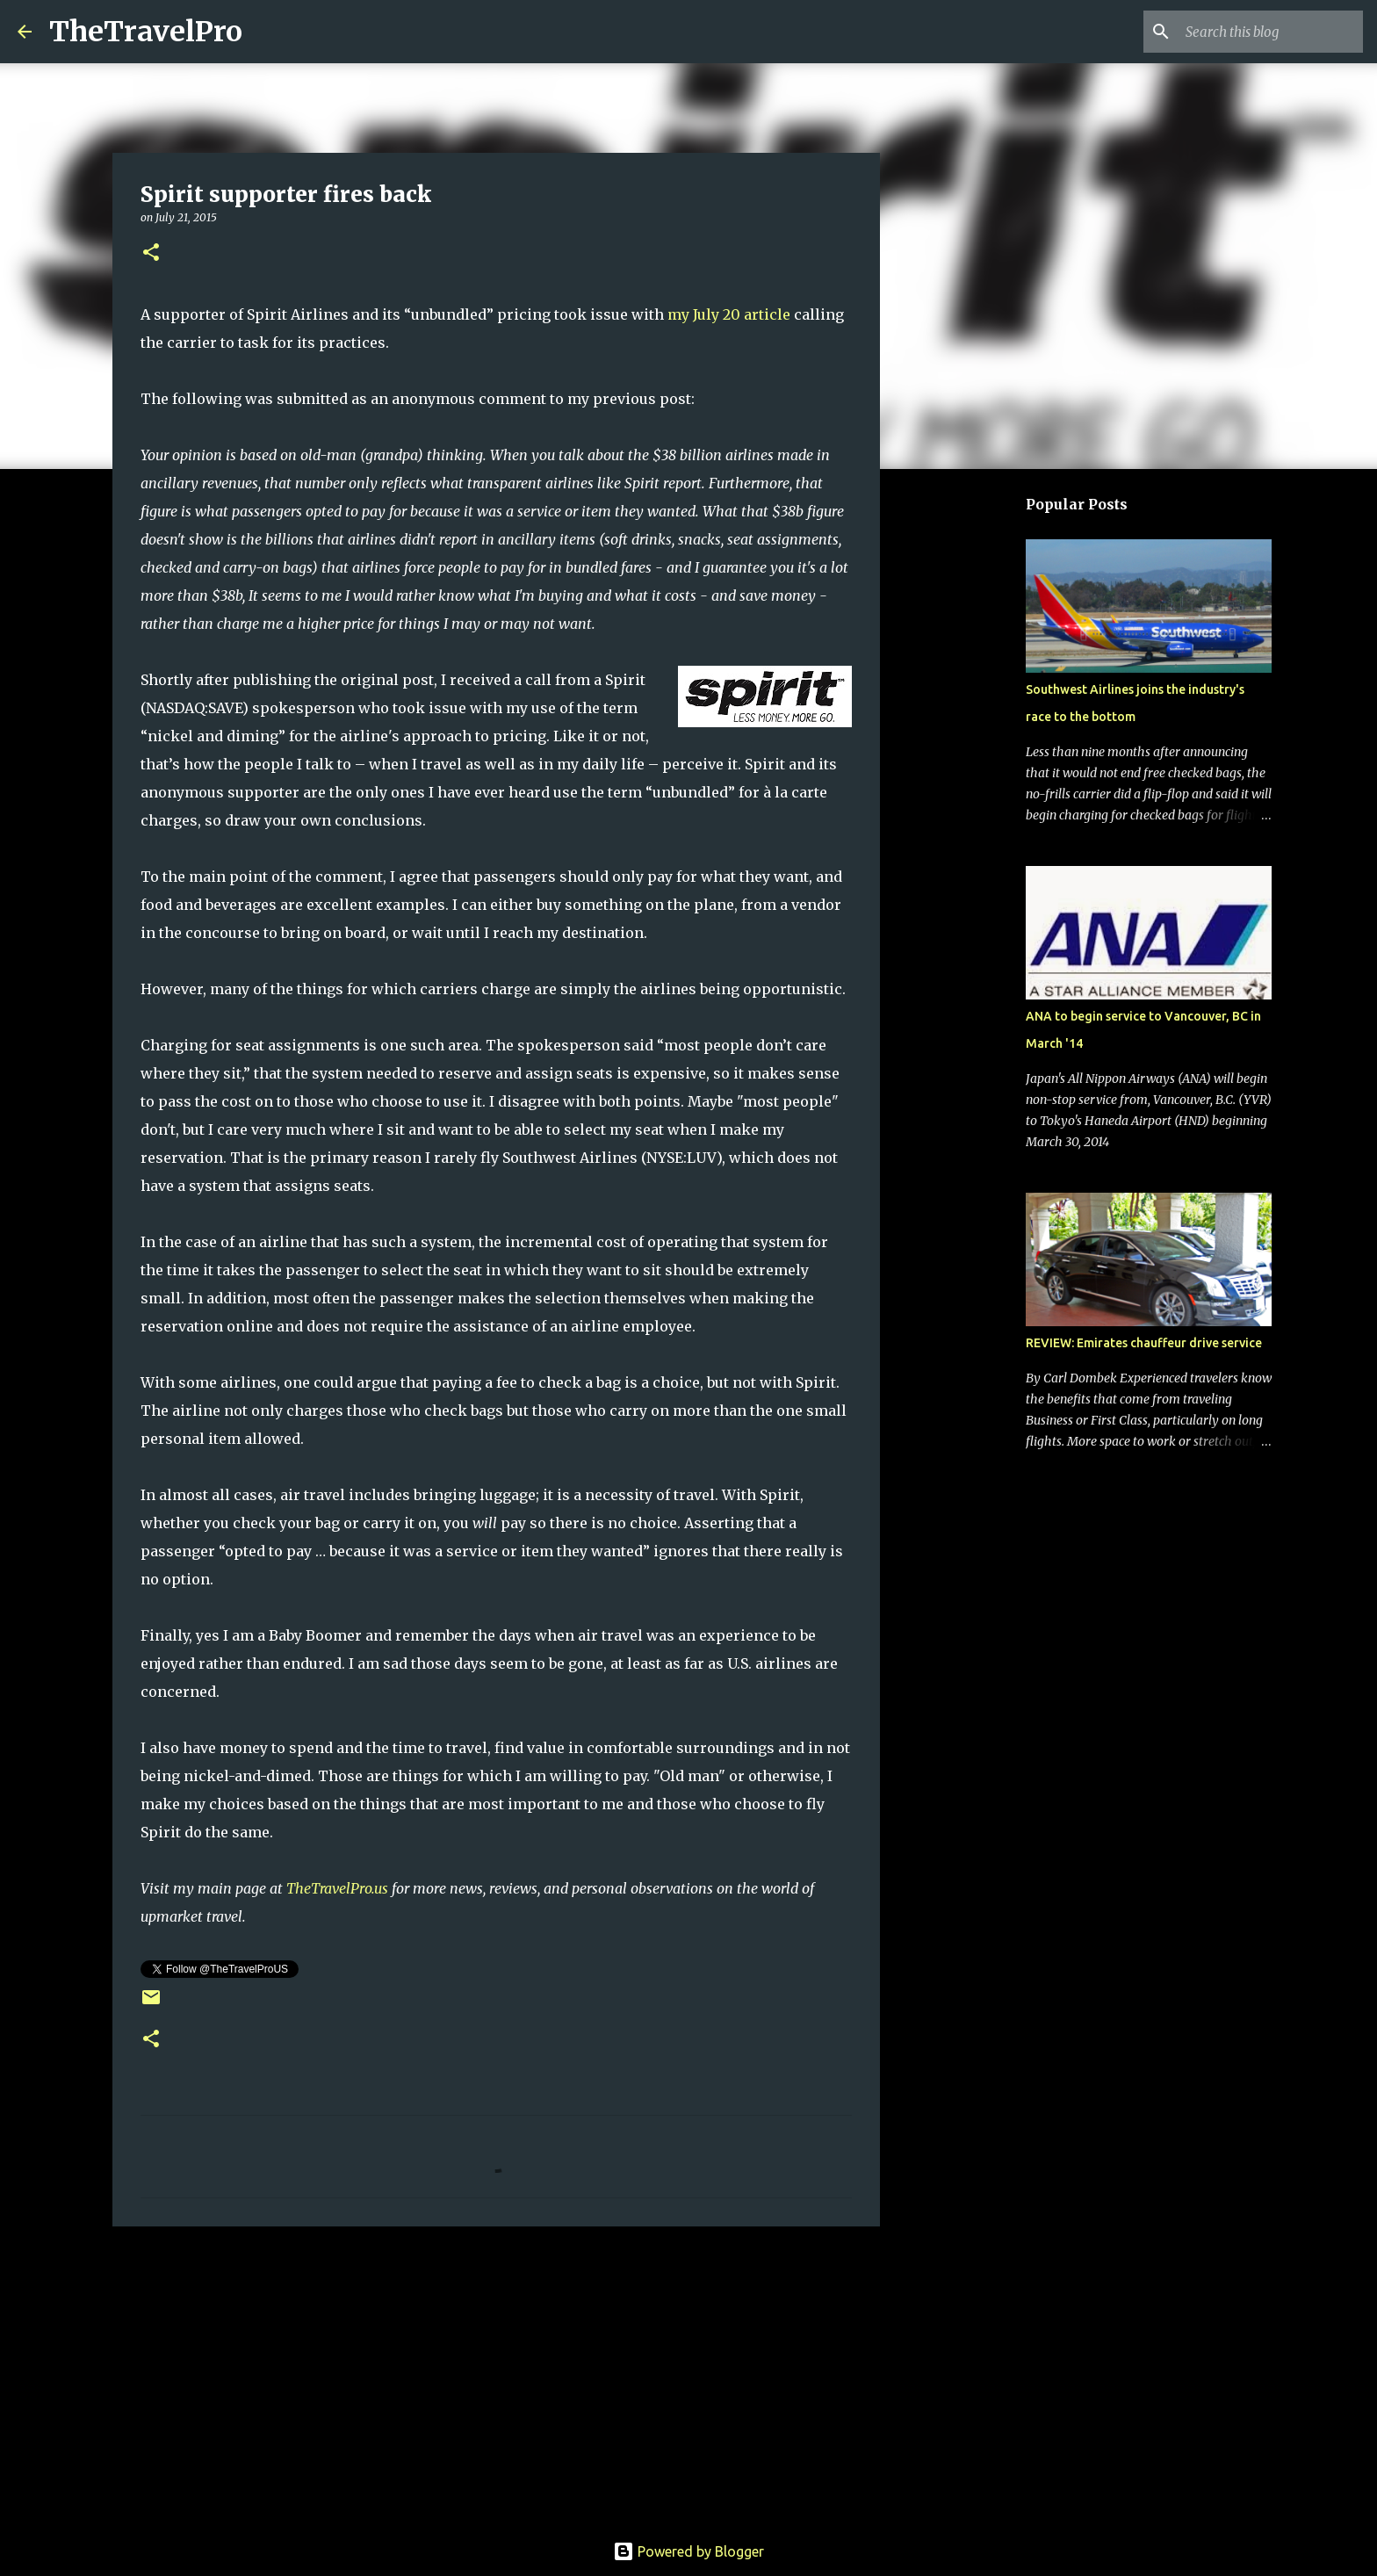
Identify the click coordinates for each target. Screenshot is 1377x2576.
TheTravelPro (145, 31)
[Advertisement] (496, 2376)
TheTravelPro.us (337, 1888)
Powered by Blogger (688, 2551)
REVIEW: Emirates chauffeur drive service (1144, 1343)
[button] (151, 253)
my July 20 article (728, 314)
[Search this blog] (1271, 32)
